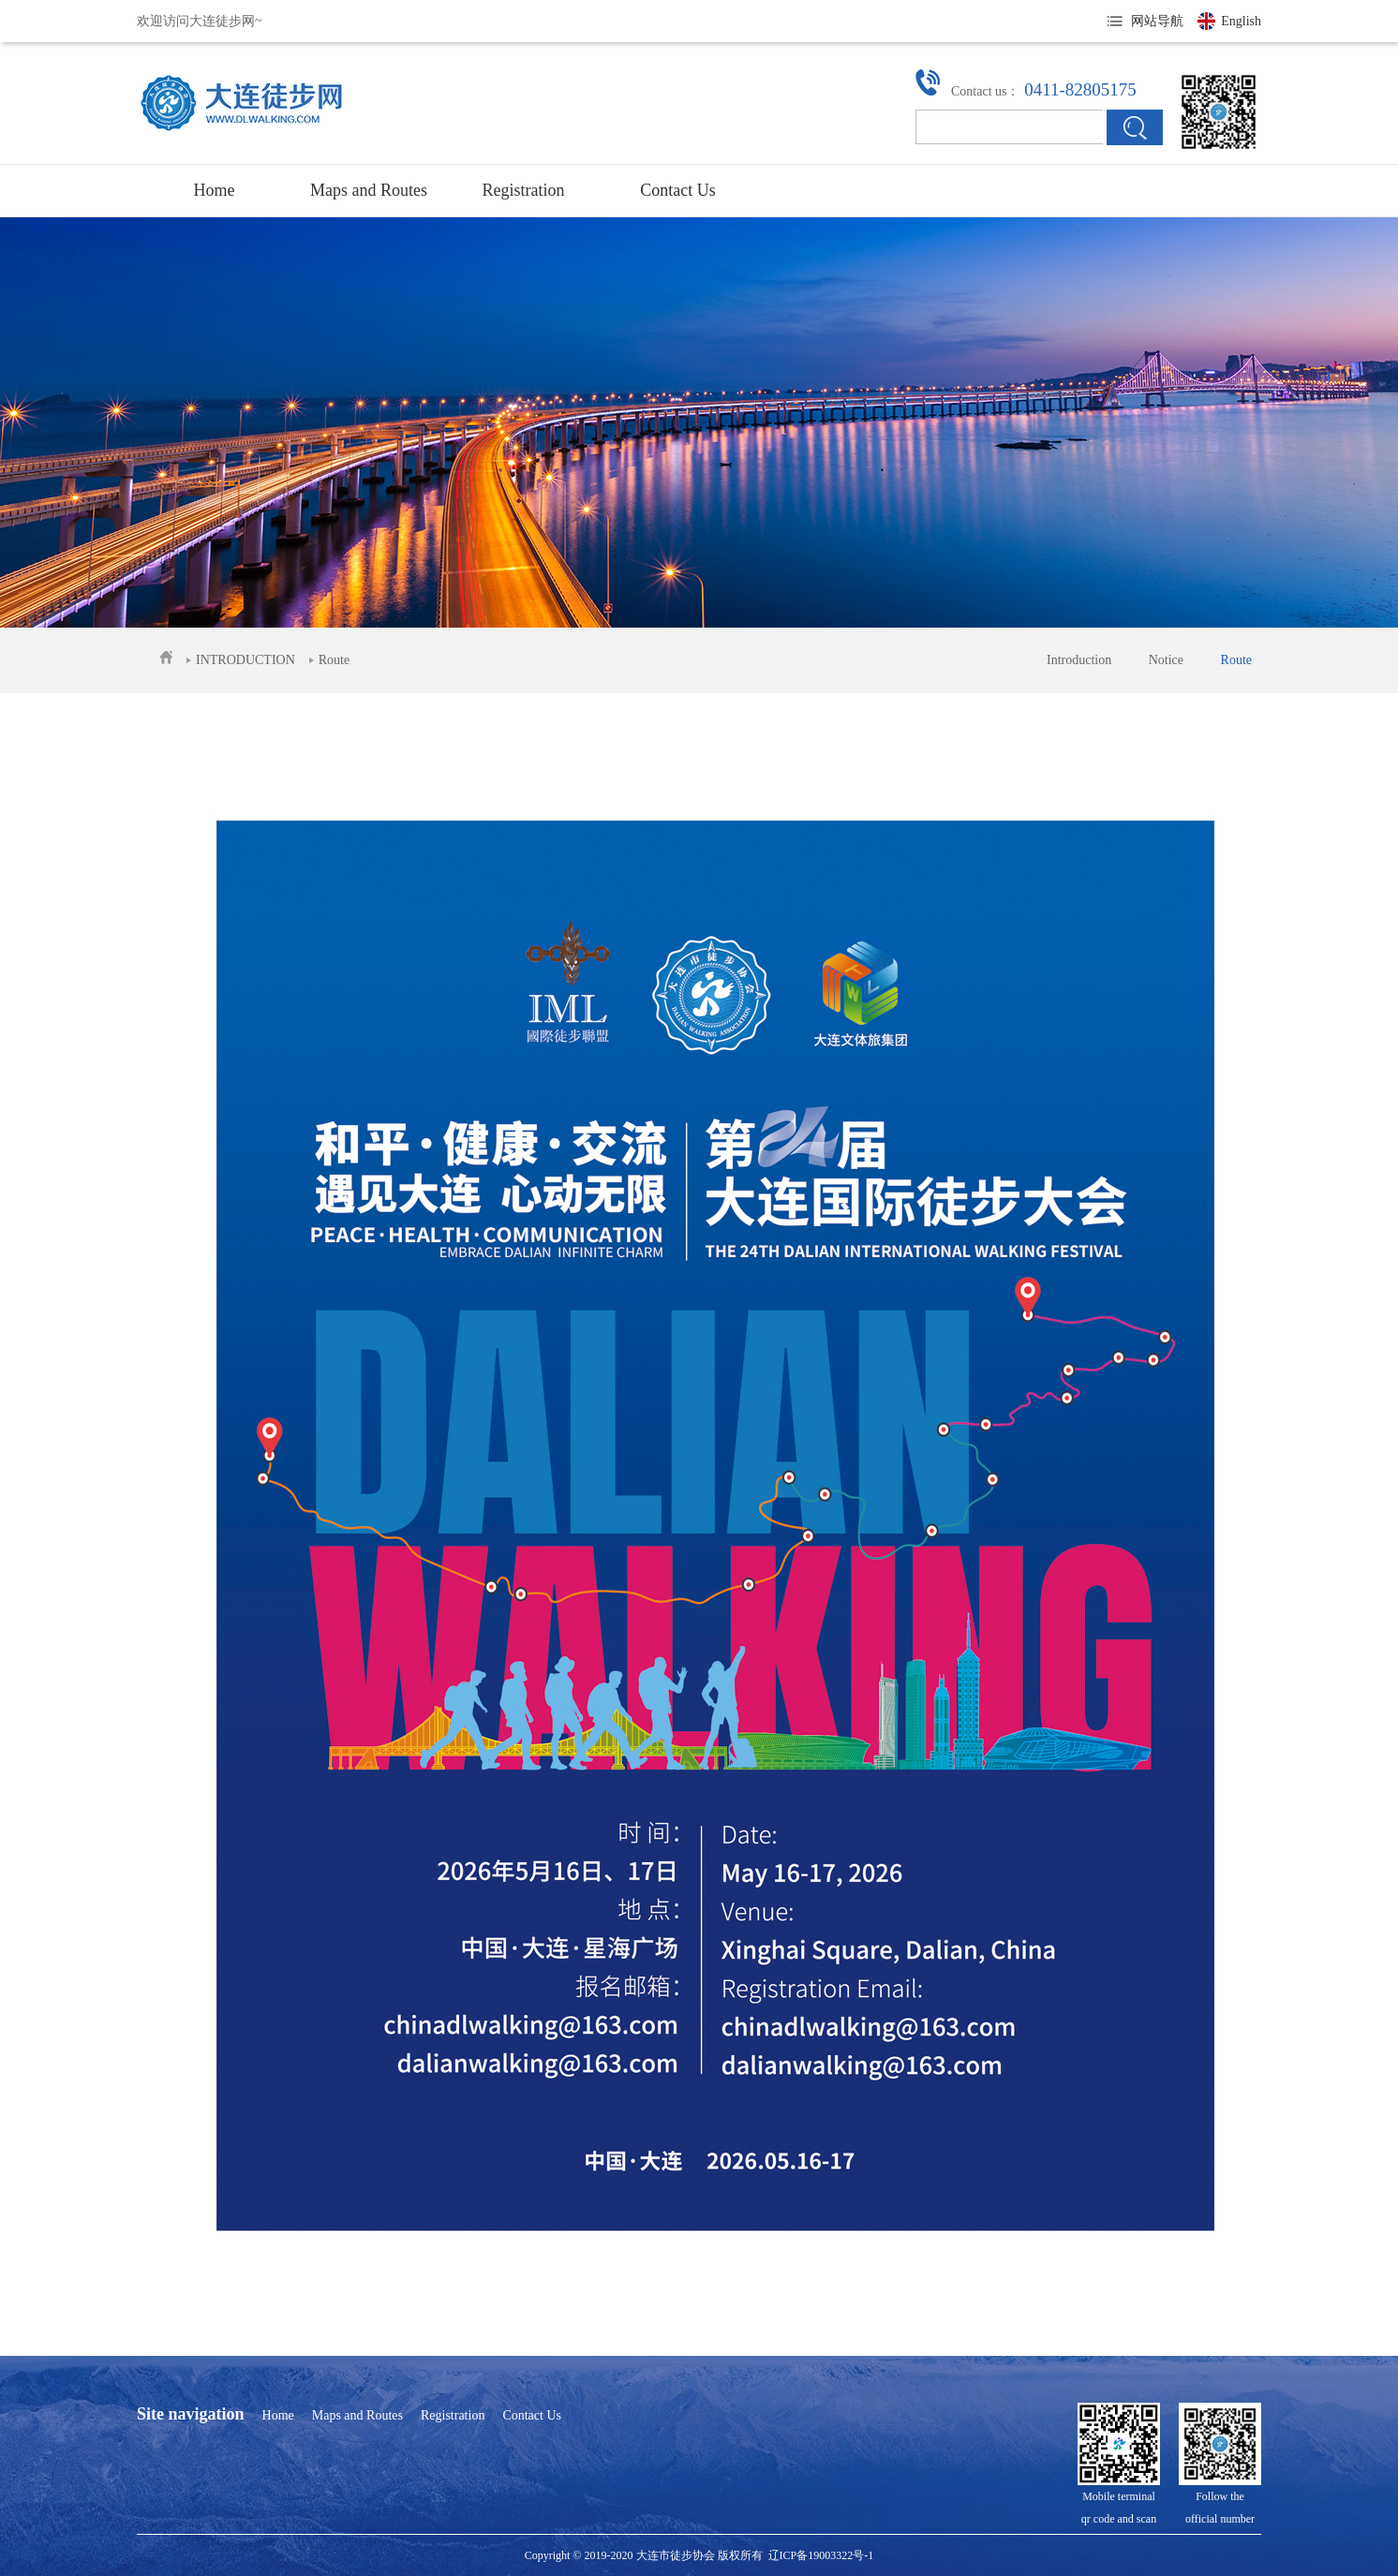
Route (1236, 660)
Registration (524, 190)
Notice (1166, 660)
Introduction (1079, 660)
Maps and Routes (368, 190)
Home (214, 190)
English (1241, 21)
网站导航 (1157, 21)
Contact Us (678, 190)
